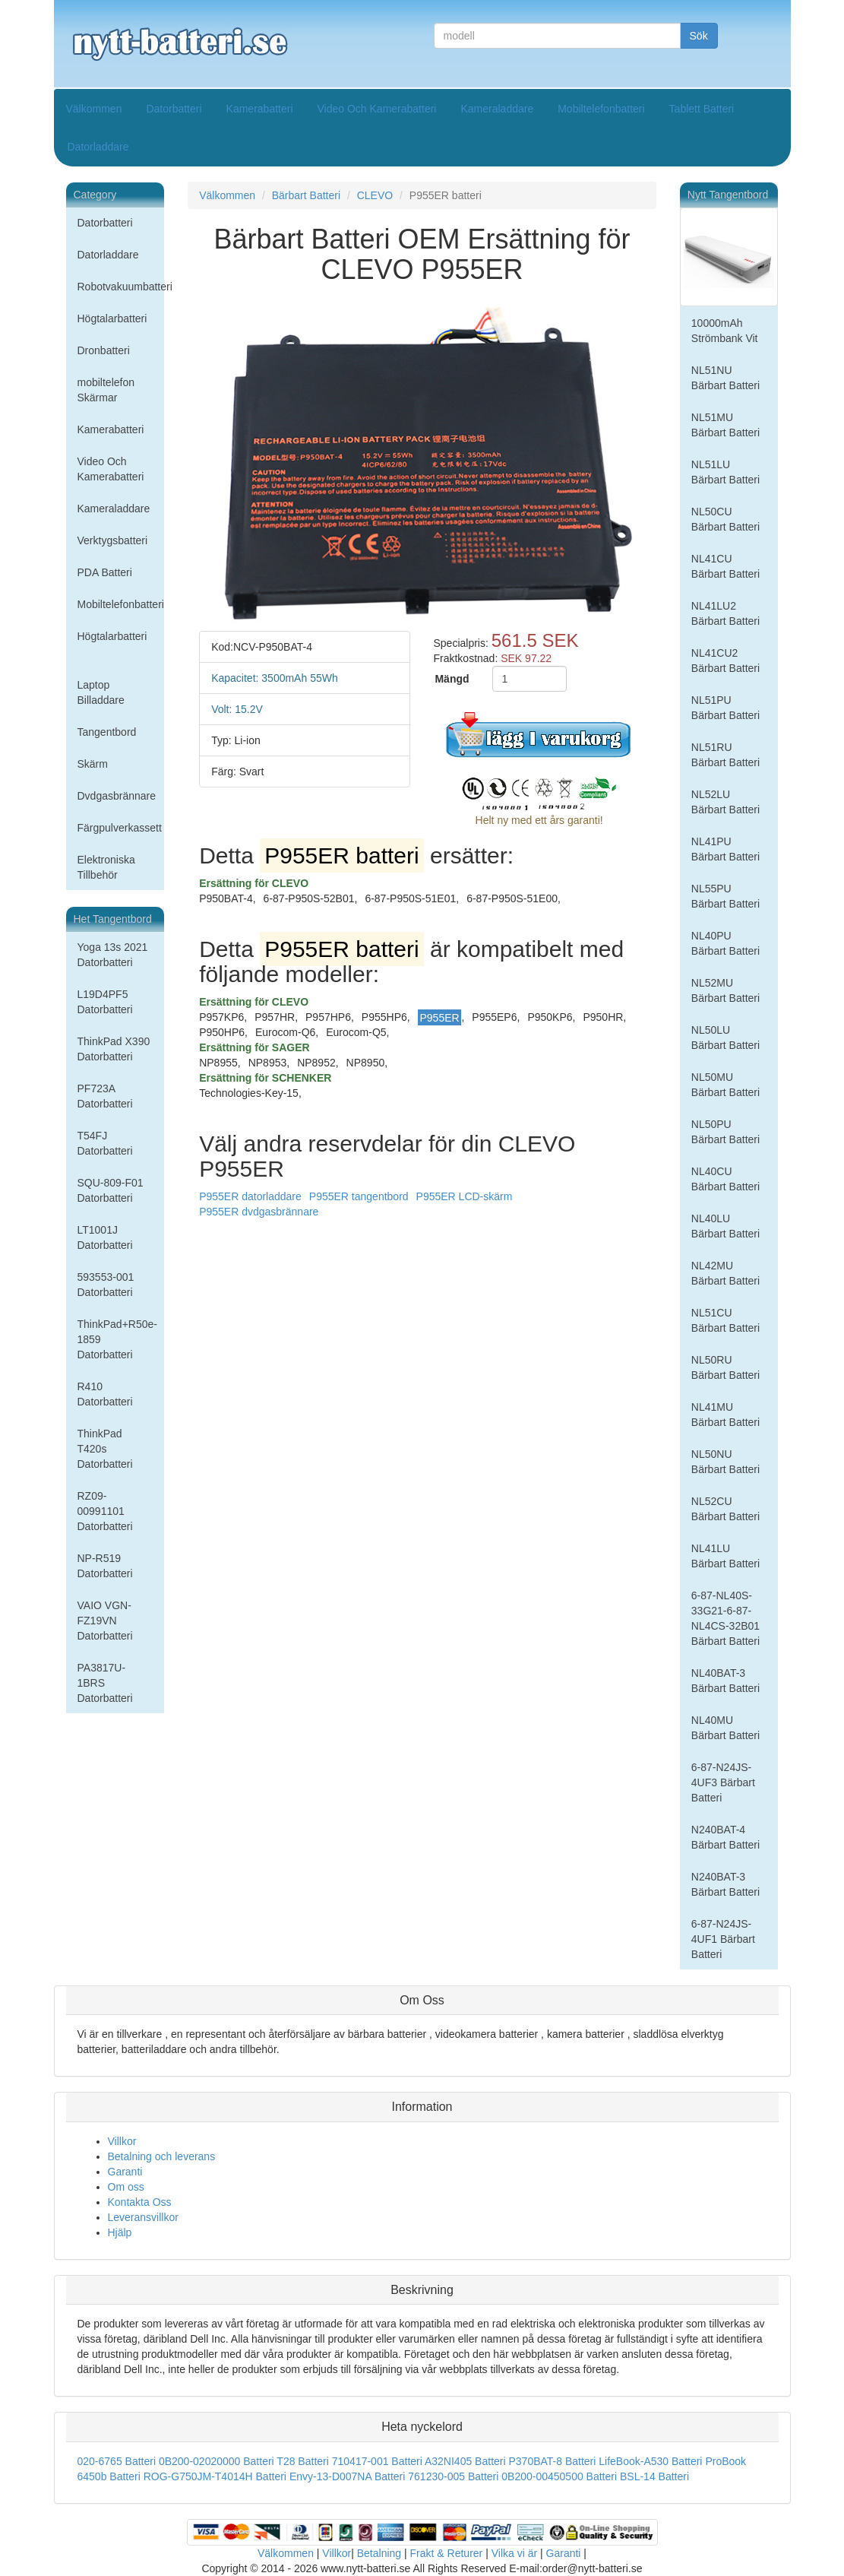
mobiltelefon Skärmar (106, 390)
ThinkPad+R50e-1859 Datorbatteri (117, 1339)
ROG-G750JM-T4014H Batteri (215, 2476)
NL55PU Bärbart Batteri (725, 896)
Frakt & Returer (446, 2553)
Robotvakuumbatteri (121, 286)
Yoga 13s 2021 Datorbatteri (112, 954)
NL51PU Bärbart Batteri (725, 707)
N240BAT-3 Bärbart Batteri (725, 1884)
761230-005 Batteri (453, 2476)
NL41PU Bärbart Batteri (725, 849)
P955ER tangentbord (359, 1196)
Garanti (125, 2172)
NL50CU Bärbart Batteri (725, 519)
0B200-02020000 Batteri (216, 2461)
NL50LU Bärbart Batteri (725, 1037)
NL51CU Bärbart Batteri (725, 1320)
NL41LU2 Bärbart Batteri (725, 613)
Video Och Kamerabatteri (377, 109)
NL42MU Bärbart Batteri (725, 1273)
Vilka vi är (514, 2553)
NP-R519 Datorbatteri (105, 1566)
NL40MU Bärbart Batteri (725, 1727)
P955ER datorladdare (250, 1196)
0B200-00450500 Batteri (559, 2476)
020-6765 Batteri (116, 2461)
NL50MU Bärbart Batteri (725, 1084)
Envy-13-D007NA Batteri (347, 2476)
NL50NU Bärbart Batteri (725, 1461)
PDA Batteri (104, 572)
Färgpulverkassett (119, 828)
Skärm (92, 764)
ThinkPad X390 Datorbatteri (113, 1049)
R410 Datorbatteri (105, 1394)
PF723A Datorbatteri (105, 1096)
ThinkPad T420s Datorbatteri (105, 1448)
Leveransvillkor (143, 2217)
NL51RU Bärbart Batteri (725, 754)
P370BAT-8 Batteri (552, 2461)
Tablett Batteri (702, 109)
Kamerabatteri (259, 109)
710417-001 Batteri (377, 2461)
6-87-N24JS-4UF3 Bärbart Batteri (723, 1782)
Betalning (379, 2553)
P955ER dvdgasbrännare (258, 1212)
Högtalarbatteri (112, 318)
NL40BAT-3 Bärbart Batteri (725, 1680)
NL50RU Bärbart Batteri (725, 1367)
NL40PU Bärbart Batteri (725, 943)
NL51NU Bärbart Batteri (725, 377)
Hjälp (120, 2232)
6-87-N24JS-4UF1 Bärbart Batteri (723, 1939)
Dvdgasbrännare (116, 796)
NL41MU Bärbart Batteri (725, 1414)
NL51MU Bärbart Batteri (725, 425)
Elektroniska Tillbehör (106, 867)
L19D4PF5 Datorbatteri (105, 1002)
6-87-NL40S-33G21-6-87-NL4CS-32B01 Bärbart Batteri (725, 1618)
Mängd (452, 679)
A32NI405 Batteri (465, 2461)
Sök (699, 36)
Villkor (122, 2141)
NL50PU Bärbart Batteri (725, 1131)
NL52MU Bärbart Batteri (725, 990)
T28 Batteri (302, 2461)
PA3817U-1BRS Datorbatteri (105, 1683)
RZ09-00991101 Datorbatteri (105, 1511)
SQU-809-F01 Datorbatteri (110, 1190)
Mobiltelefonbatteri (601, 109)
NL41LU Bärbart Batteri (725, 1556)
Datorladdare (98, 147)
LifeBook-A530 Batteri (650, 2461)
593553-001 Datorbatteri (105, 1284)
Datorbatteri (173, 109)
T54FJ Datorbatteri (105, 1143)
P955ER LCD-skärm (464, 1196)
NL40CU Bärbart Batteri (725, 1179)
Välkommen (94, 109)
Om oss (126, 2187)
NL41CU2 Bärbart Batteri (725, 660)
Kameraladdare (496, 109)
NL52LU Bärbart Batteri (725, 802)
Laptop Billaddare (101, 692)
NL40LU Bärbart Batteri (725, 1226)
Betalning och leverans (162, 2156)
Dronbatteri (103, 350)
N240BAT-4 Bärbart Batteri (725, 1837)
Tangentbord (107, 732)
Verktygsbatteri (112, 540)
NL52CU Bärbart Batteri (725, 1508)
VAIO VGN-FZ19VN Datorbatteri (105, 1620)
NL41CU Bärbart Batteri (725, 566)
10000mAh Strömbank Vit (724, 330)
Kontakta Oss (140, 2202)
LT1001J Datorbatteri (105, 1237)
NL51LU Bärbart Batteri (725, 472)
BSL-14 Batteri (654, 2476)
